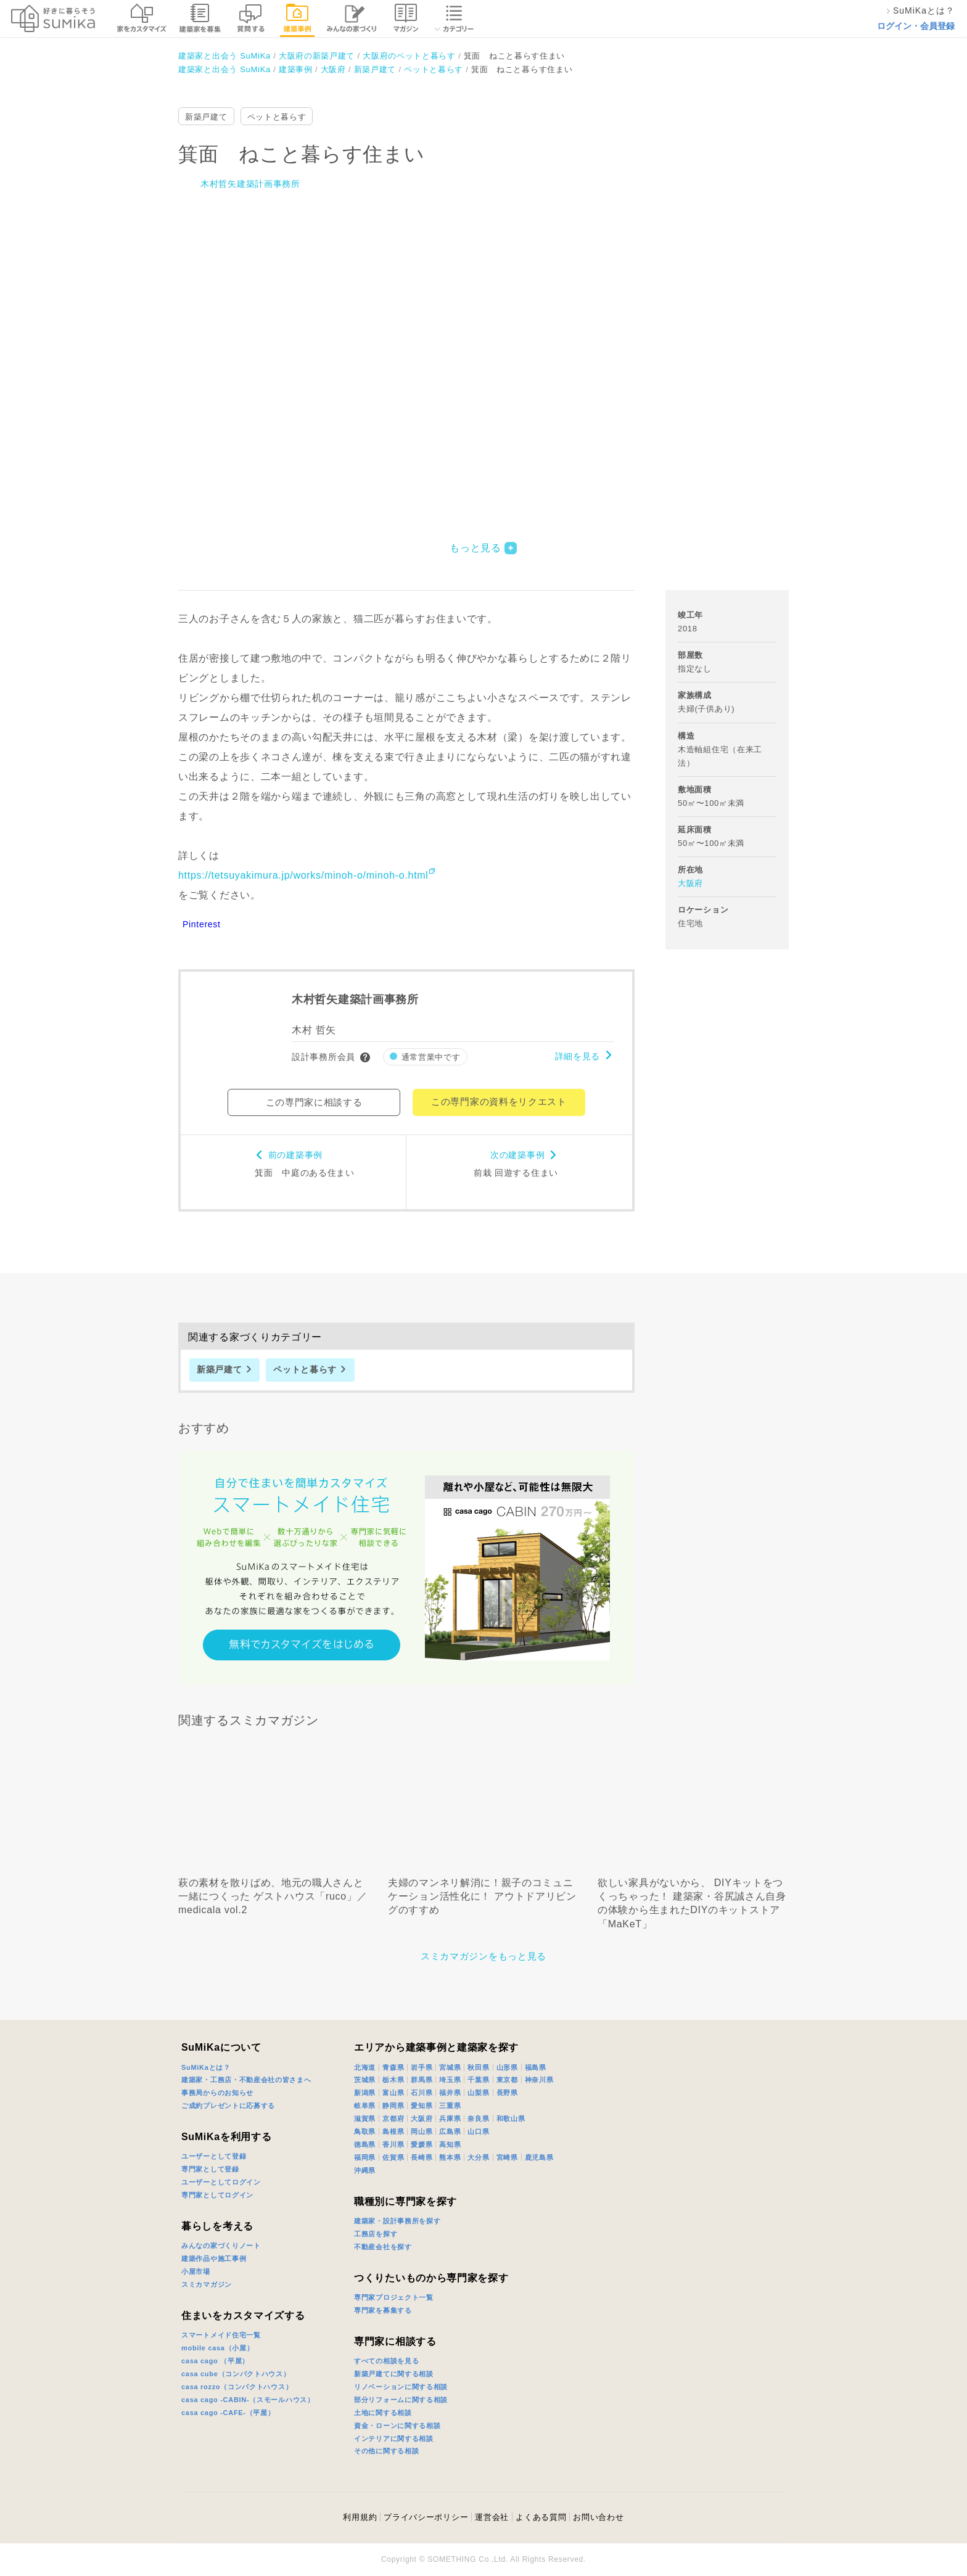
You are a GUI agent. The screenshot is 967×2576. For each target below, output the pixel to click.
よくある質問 (541, 2517)
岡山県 (421, 2131)
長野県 (507, 2092)
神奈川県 (539, 2079)
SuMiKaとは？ (206, 2067)
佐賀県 (393, 2157)
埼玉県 (450, 2079)
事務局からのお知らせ (217, 2092)
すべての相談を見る (386, 2361)
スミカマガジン (206, 2284)
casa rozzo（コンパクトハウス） (236, 2386)
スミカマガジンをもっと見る (483, 1956)
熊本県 (450, 2157)
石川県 (421, 2092)
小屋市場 (195, 2271)
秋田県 (478, 2067)
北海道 (365, 2067)
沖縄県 (365, 2170)
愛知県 (421, 2105)
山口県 (478, 2131)
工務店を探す (375, 2234)
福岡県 (365, 2157)
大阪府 (690, 883)
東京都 (507, 2079)
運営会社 (492, 2517)
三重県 (450, 2105)
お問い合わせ (598, 2517)
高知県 (450, 2144)
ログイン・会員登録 (916, 26)
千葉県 (478, 2079)
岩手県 (421, 2067)
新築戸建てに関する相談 (394, 2373)
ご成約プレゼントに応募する (228, 2105)
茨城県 (365, 2079)
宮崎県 (507, 2157)
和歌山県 (510, 2118)
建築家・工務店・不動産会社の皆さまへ (246, 2079)
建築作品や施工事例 (213, 2258)
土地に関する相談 (383, 2412)
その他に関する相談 (386, 2451)
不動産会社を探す (383, 2246)
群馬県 (421, 2079)
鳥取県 (365, 2131)
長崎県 (421, 2157)
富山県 (393, 2092)
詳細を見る (578, 1056)
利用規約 (360, 2517)
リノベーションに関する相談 (401, 2386)
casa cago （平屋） (215, 2361)
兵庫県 (450, 2118)
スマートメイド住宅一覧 (221, 2335)
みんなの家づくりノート (221, 2245)
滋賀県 (365, 2118)
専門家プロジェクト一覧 (394, 2297)
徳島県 (365, 2144)
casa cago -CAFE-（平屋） (228, 2412)
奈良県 (478, 2118)
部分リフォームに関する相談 (401, 2399)
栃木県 (393, 2079)
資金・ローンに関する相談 (397, 2425)
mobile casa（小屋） (217, 2348)
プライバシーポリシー (426, 2517)
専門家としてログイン (217, 2195)
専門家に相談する (395, 2341)
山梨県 (478, 2092)
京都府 (393, 2118)
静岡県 (393, 2105)
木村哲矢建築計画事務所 (250, 184)
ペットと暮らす (277, 116)
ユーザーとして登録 (213, 2156)
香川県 (393, 2144)
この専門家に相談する (314, 1102)
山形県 (507, 2067)
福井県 (450, 2092)
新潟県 (365, 2092)
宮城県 (450, 2067)
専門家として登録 (210, 2169)
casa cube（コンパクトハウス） (235, 2373)
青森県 (393, 2067)
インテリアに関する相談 (394, 2438)
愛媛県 (421, 2144)
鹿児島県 (539, 2157)
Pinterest (202, 924)
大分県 (478, 2157)
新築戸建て (206, 116)
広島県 (450, 2131)
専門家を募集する (383, 2310)
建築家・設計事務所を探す (397, 2221)
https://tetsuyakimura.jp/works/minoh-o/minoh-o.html (303, 875)
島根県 (393, 2131)
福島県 (535, 2067)
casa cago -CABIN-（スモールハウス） (248, 2399)
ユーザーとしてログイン (221, 2182)
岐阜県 (365, 2105)
